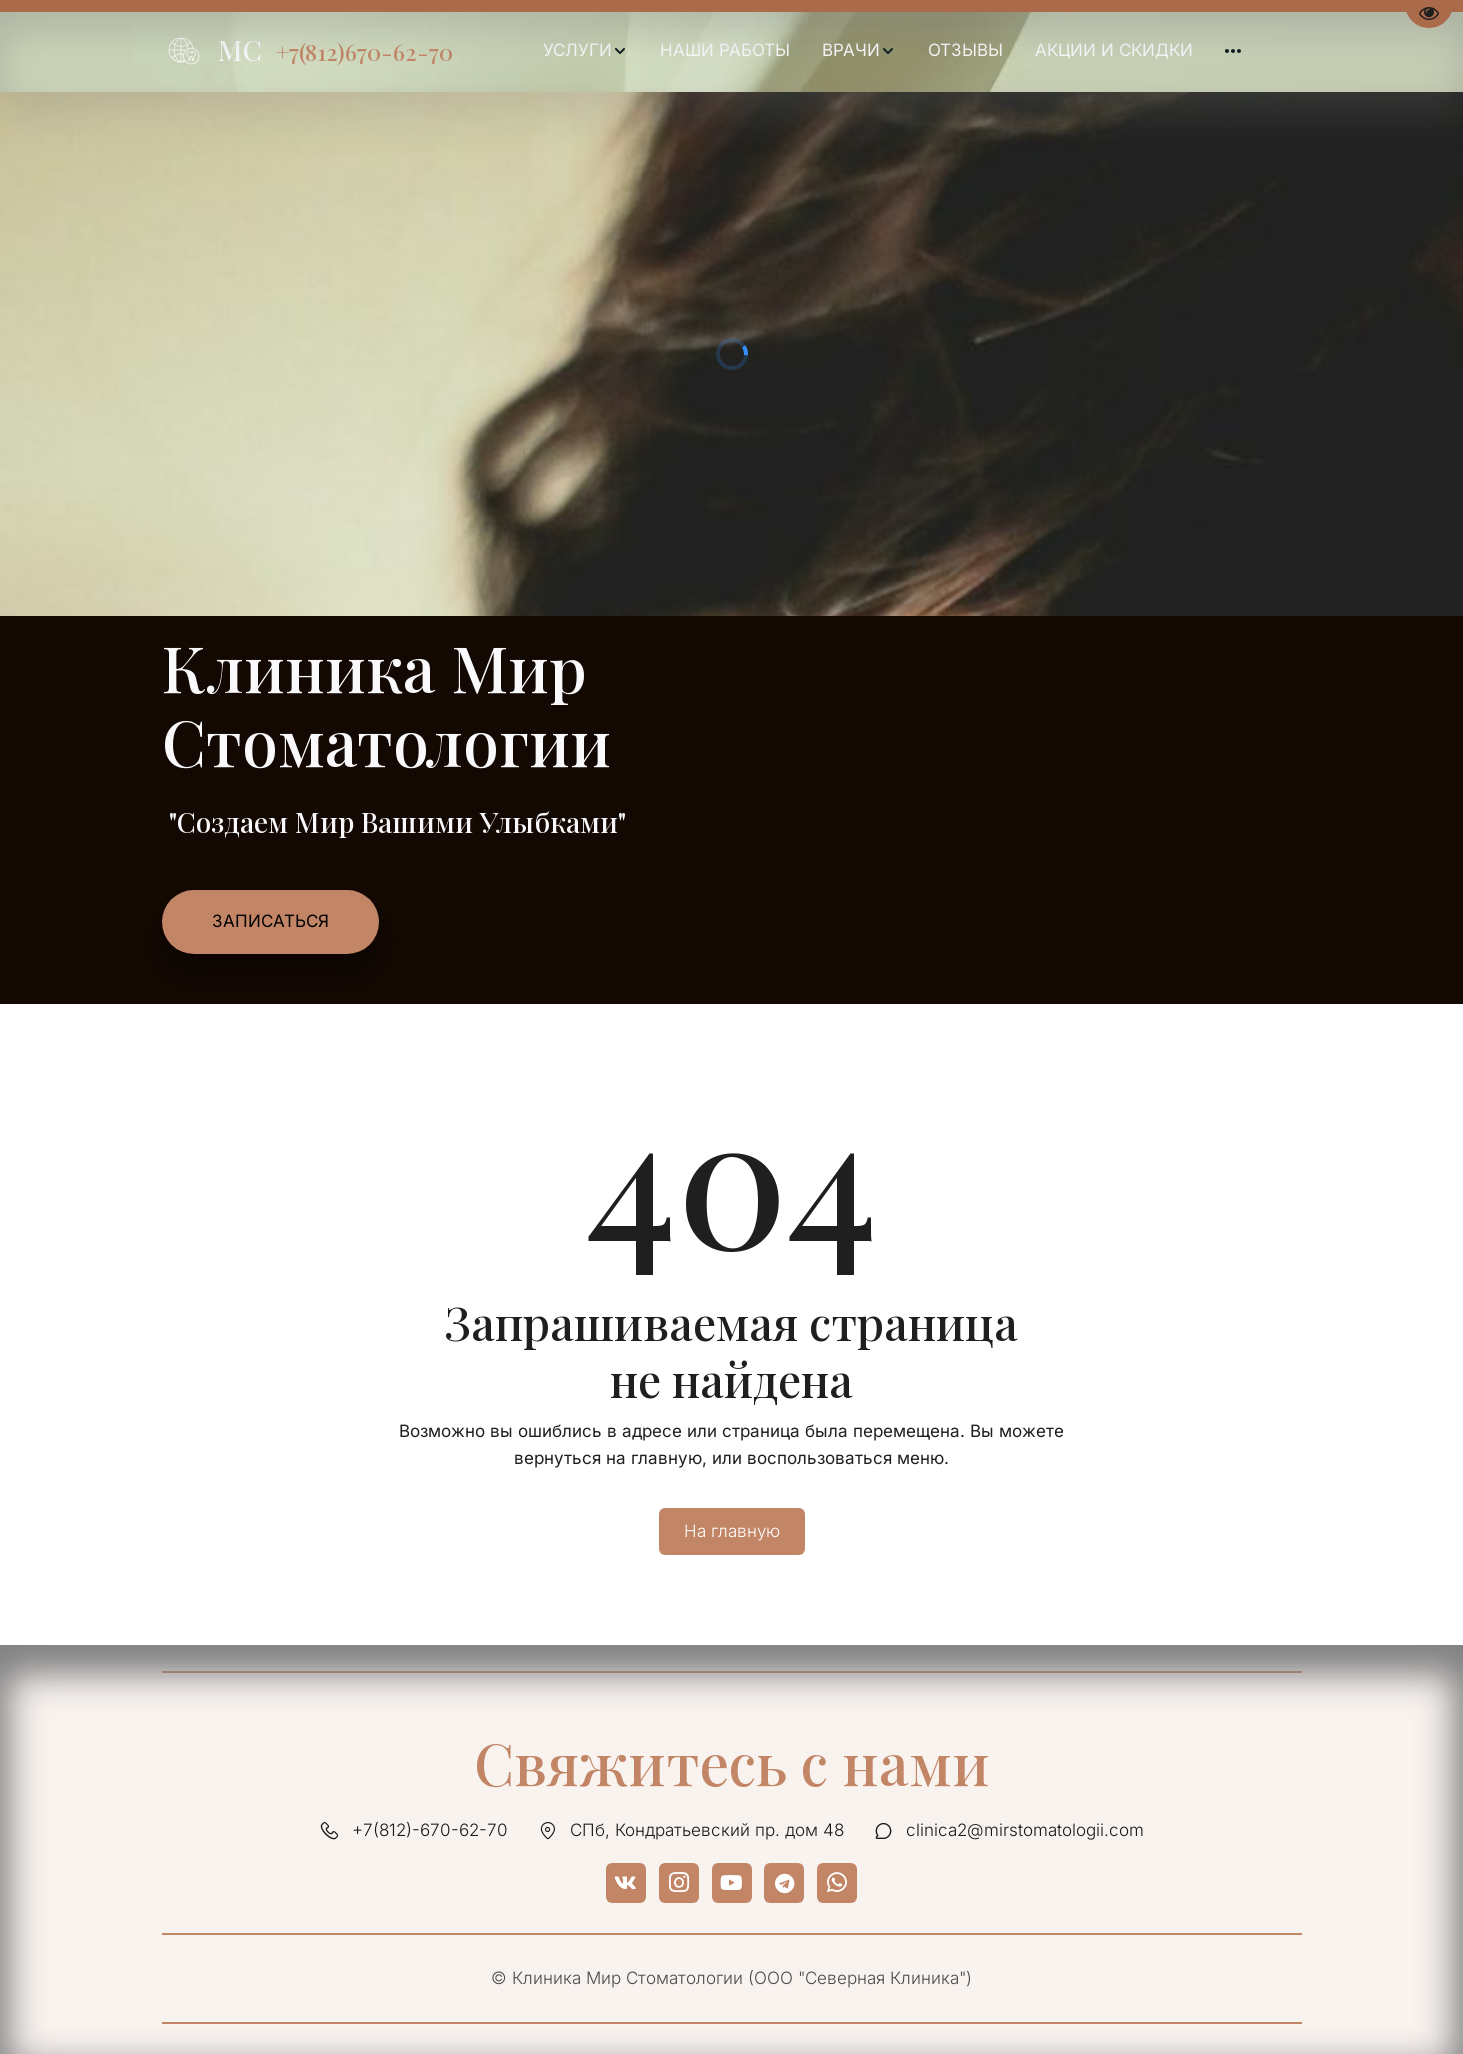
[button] (585, 51)
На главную (732, 1531)
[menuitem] (585, 51)
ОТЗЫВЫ (965, 50)
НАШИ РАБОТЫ (725, 50)
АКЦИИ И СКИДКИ (1114, 50)
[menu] (892, 51)
